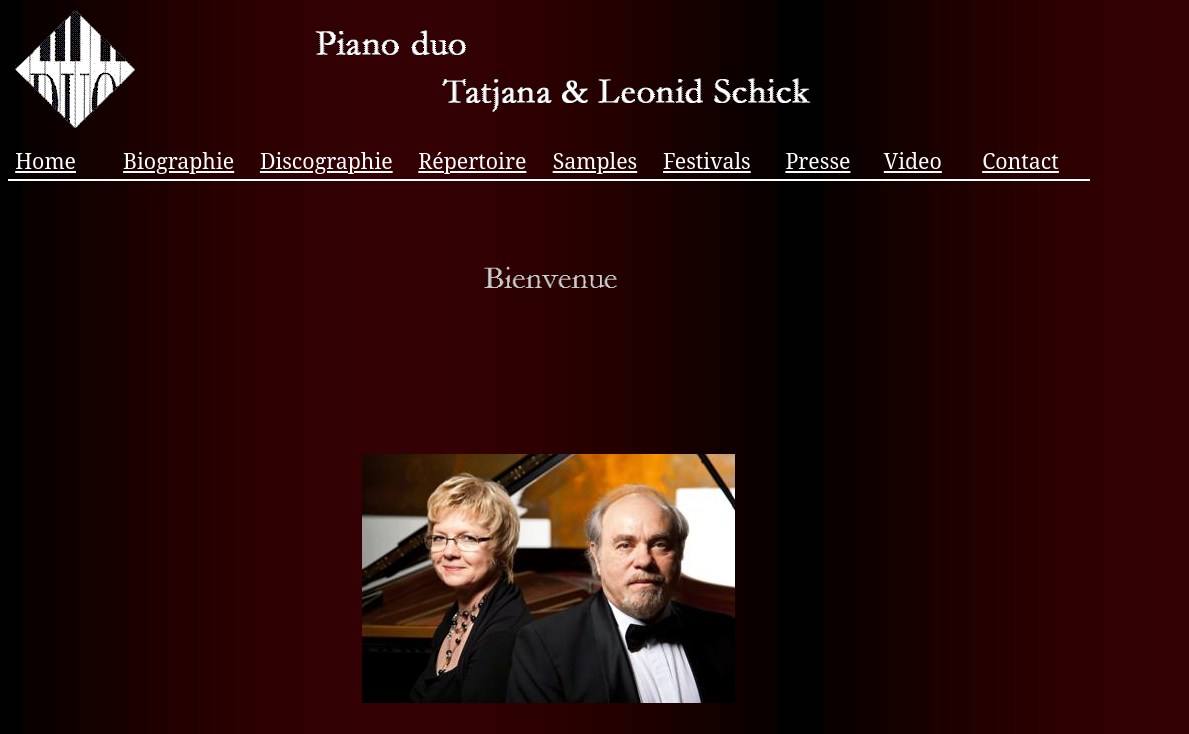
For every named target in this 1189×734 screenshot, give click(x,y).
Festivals (707, 160)
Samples (595, 160)
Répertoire (472, 160)
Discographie (326, 160)
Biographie (178, 160)
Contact (1020, 160)
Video (913, 160)
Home (45, 160)
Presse (817, 160)
